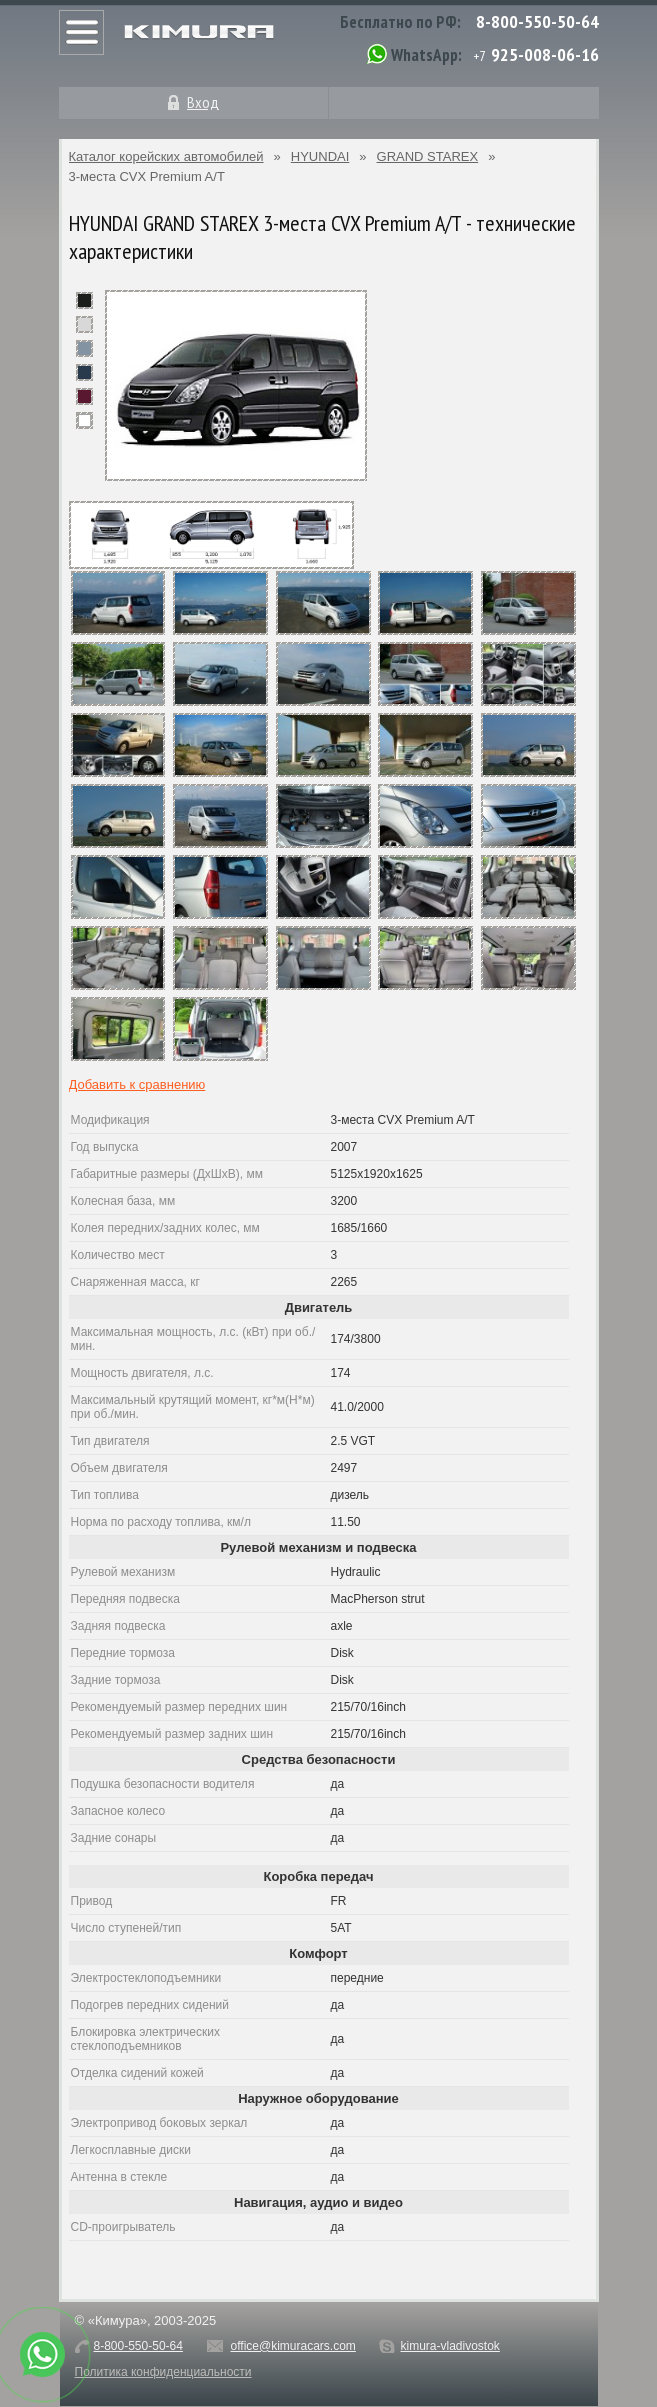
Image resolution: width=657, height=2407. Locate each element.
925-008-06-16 (545, 54)
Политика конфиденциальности (163, 2372)
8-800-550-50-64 (537, 21)
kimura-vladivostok (449, 2346)
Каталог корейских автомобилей (166, 156)
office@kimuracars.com (293, 2346)
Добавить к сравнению (137, 1084)
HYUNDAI (320, 156)
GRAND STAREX (428, 156)
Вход (203, 102)
